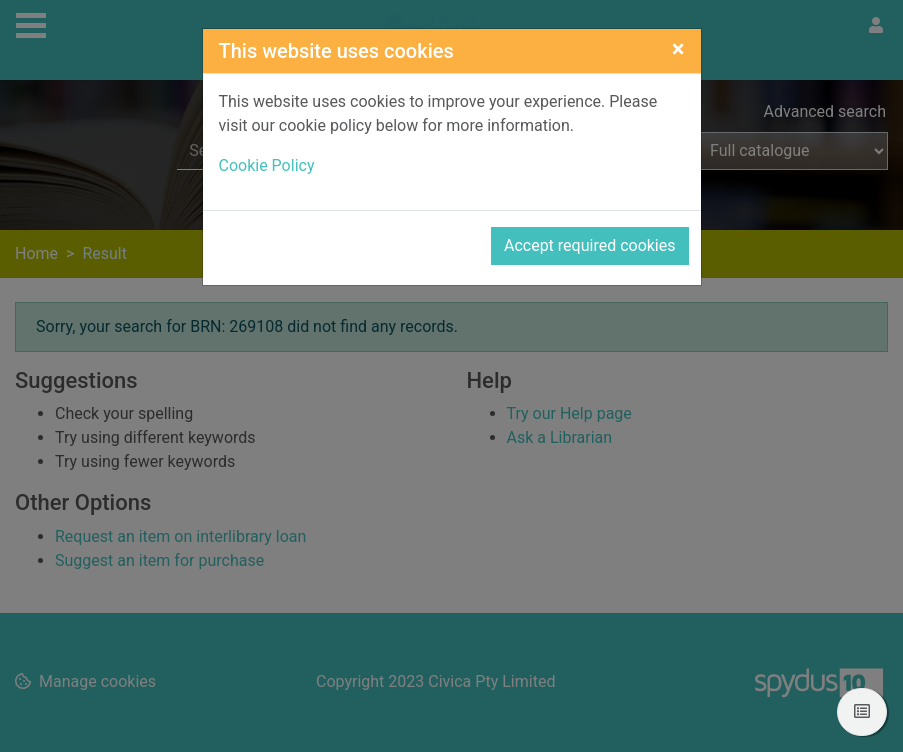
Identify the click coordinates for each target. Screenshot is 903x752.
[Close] (678, 49)
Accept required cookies (590, 245)
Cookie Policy (267, 165)
